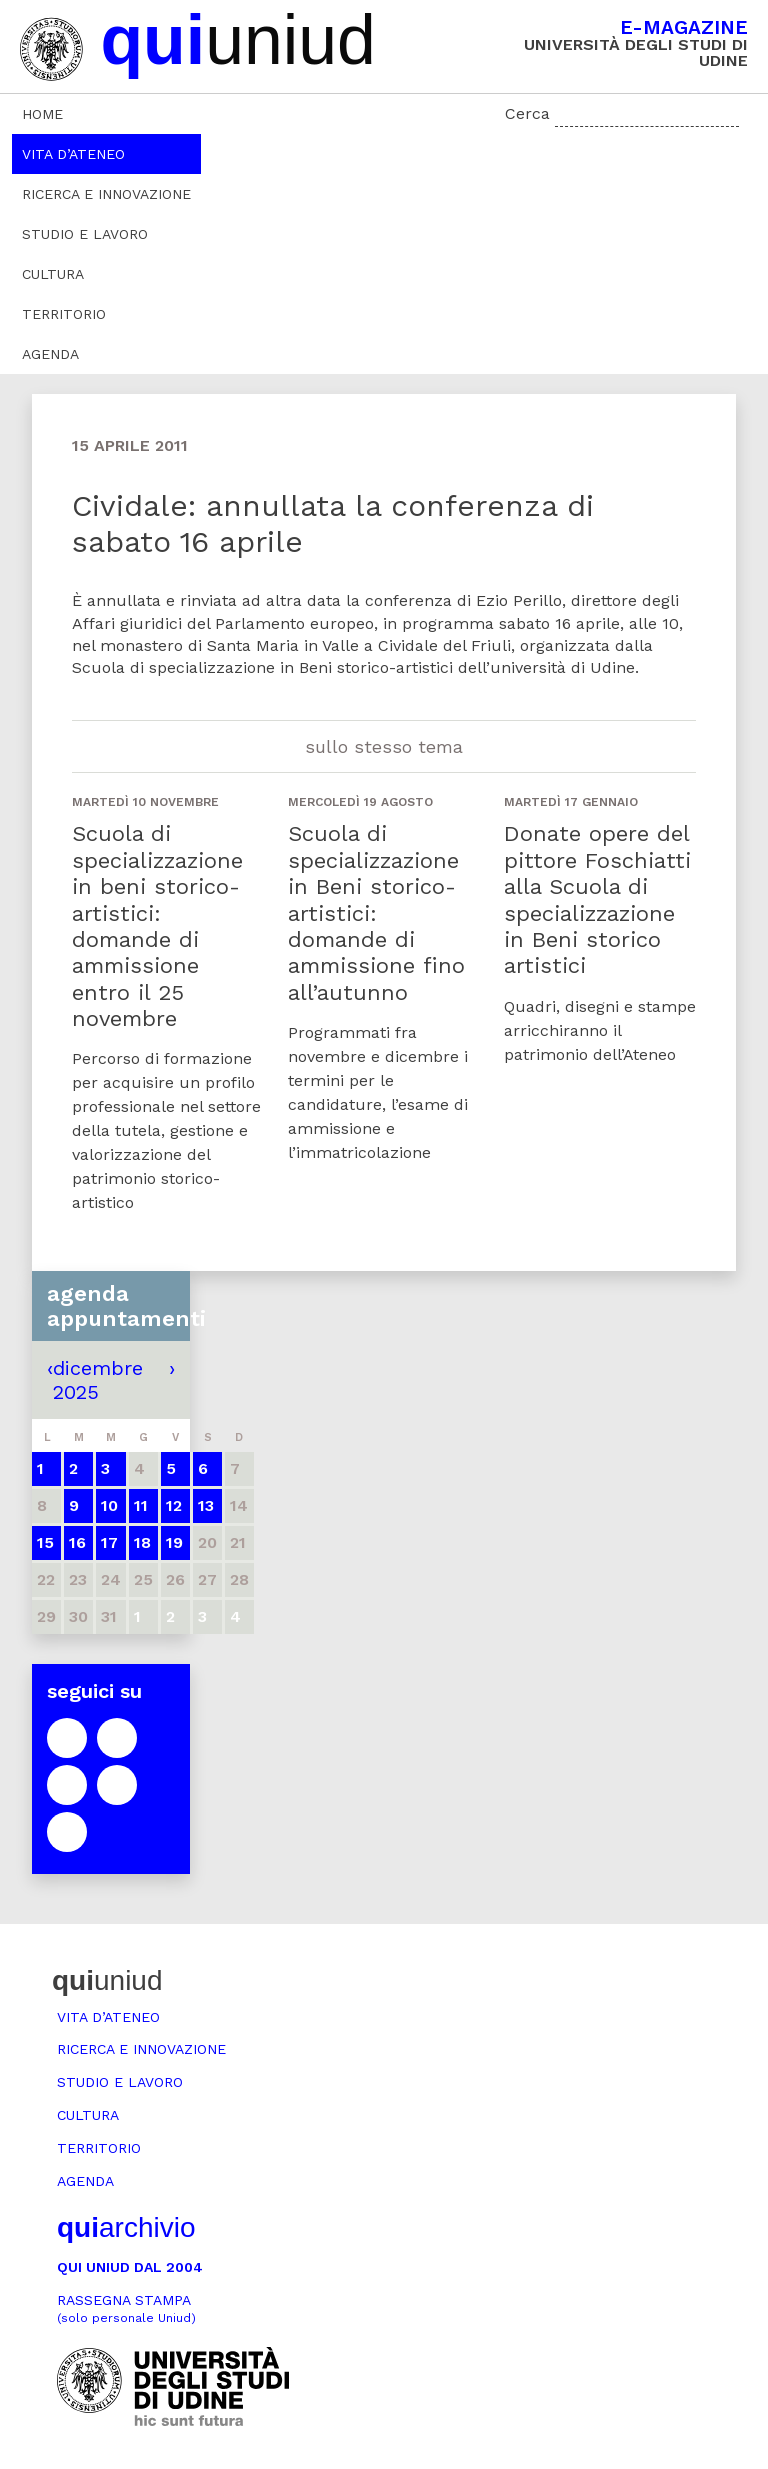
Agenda (50, 354)
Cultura (53, 274)
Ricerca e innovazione (106, 194)
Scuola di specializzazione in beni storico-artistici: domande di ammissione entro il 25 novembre (157, 926)
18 (142, 1542)
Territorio (64, 314)
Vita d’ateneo (73, 154)
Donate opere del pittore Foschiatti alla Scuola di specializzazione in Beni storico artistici (597, 899)
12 (174, 1505)
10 (109, 1505)
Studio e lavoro (85, 234)
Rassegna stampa (126, 2308)
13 (206, 1505)
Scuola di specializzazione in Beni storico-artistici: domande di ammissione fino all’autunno (376, 912)
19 (174, 1542)
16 (77, 1542)
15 (45, 1542)
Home (42, 114)
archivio (126, 2227)
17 (109, 1542)
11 (141, 1505)
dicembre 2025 (98, 1380)
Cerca (527, 113)
